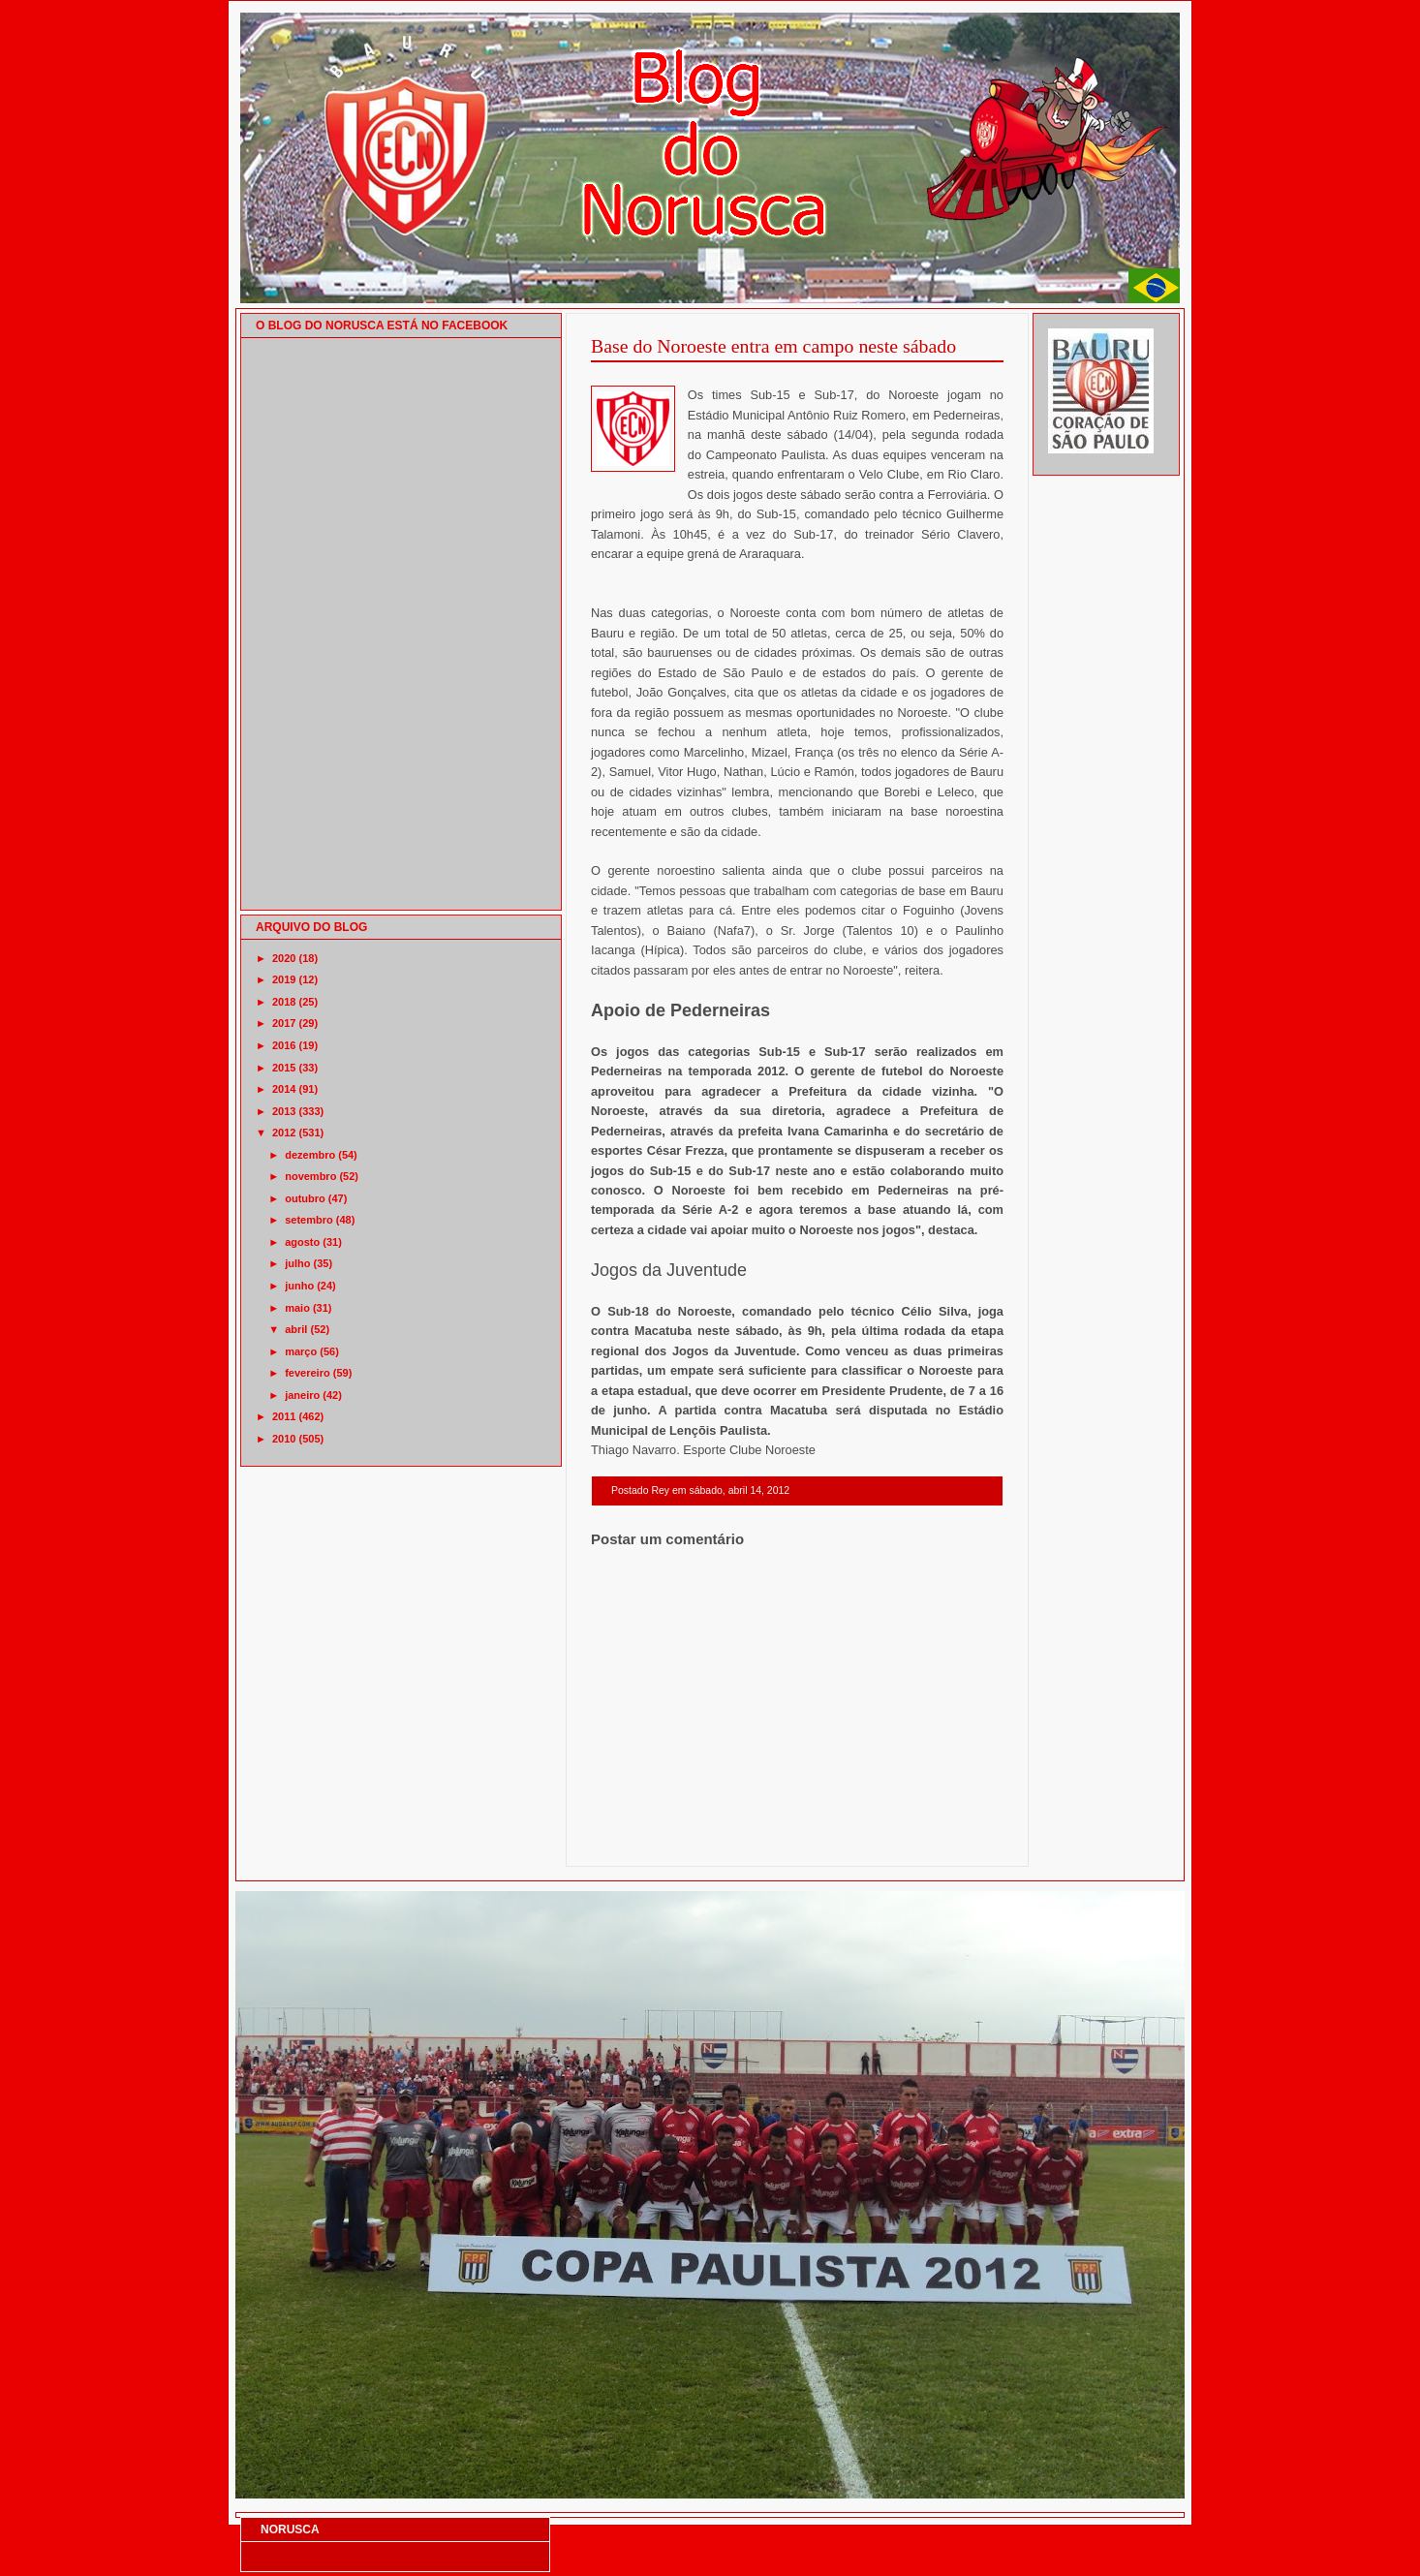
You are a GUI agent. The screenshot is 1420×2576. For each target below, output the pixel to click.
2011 (283, 1416)
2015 (283, 1067)
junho (299, 1285)
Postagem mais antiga (953, 1841)
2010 (283, 1438)
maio (297, 1308)
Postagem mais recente (644, 1841)
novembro (310, 1176)
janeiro (302, 1395)
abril (296, 1329)
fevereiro (307, 1373)
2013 (283, 1111)
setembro (309, 1220)
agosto (302, 1242)
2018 (283, 1002)
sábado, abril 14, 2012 (739, 1490)
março (301, 1351)
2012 (283, 1132)
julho (297, 1263)
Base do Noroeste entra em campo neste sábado (773, 346)
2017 (283, 1023)
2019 (283, 979)
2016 (283, 1045)
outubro (305, 1198)
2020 (283, 958)
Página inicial (800, 1841)
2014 (283, 1089)
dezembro (310, 1155)
